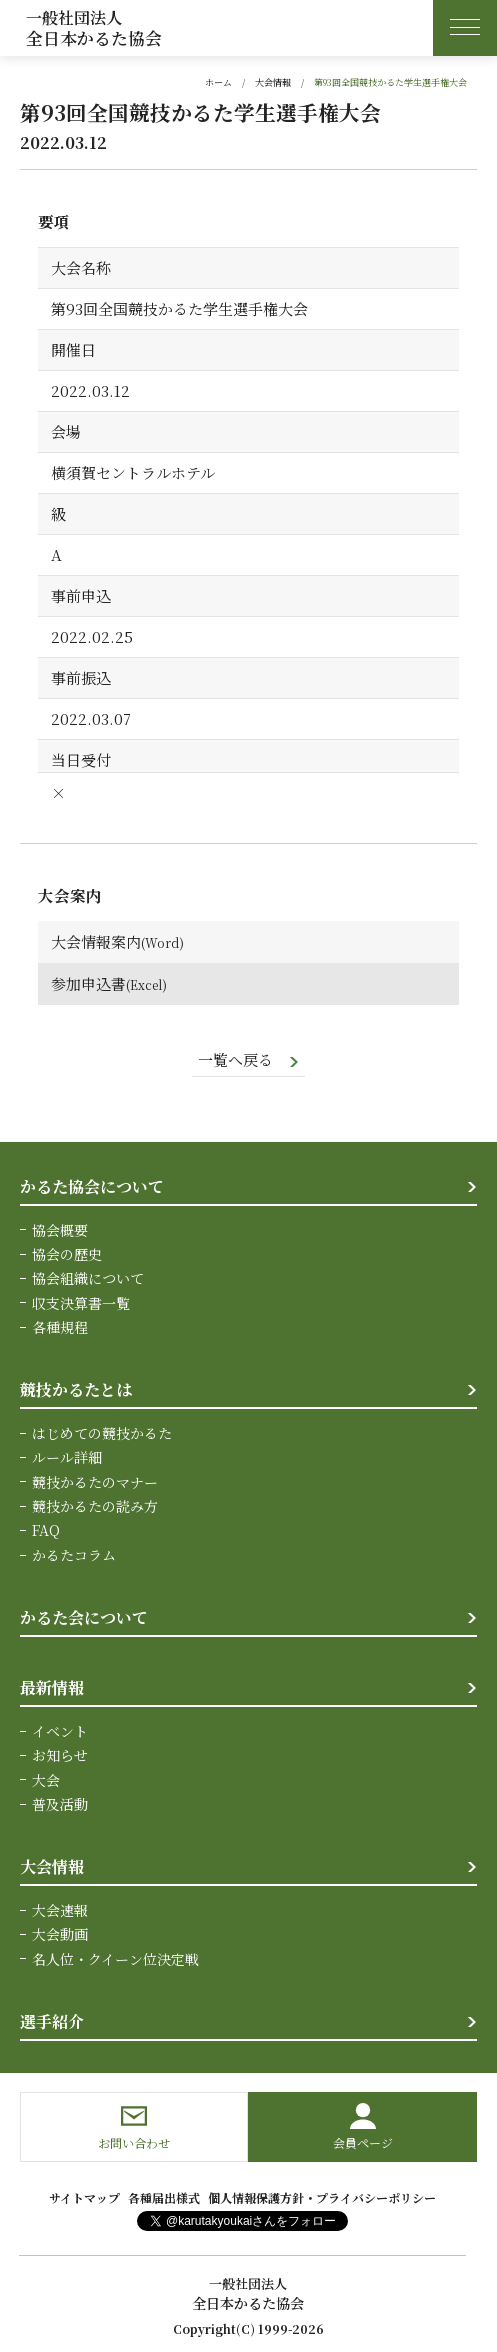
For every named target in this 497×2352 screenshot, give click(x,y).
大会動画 (60, 1934)
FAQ (46, 1530)
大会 (46, 1780)
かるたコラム (74, 1555)
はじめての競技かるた (102, 1433)
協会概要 (60, 1230)
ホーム (218, 82)
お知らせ (60, 1755)
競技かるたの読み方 (95, 1506)
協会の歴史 (67, 1254)
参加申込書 (88, 983)
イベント (60, 1731)
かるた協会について (92, 1186)
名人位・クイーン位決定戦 (115, 1959)
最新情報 (52, 1687)
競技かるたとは (76, 1389)
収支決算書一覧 (81, 1303)
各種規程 (60, 1327)
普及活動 (60, 1804)
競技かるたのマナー (95, 1482)
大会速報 (60, 1910)
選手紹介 (52, 2021)
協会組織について (88, 1278)
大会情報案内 (96, 941)
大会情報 (273, 82)
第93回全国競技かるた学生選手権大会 (390, 82)
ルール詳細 (67, 1457)
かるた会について (84, 1617)
